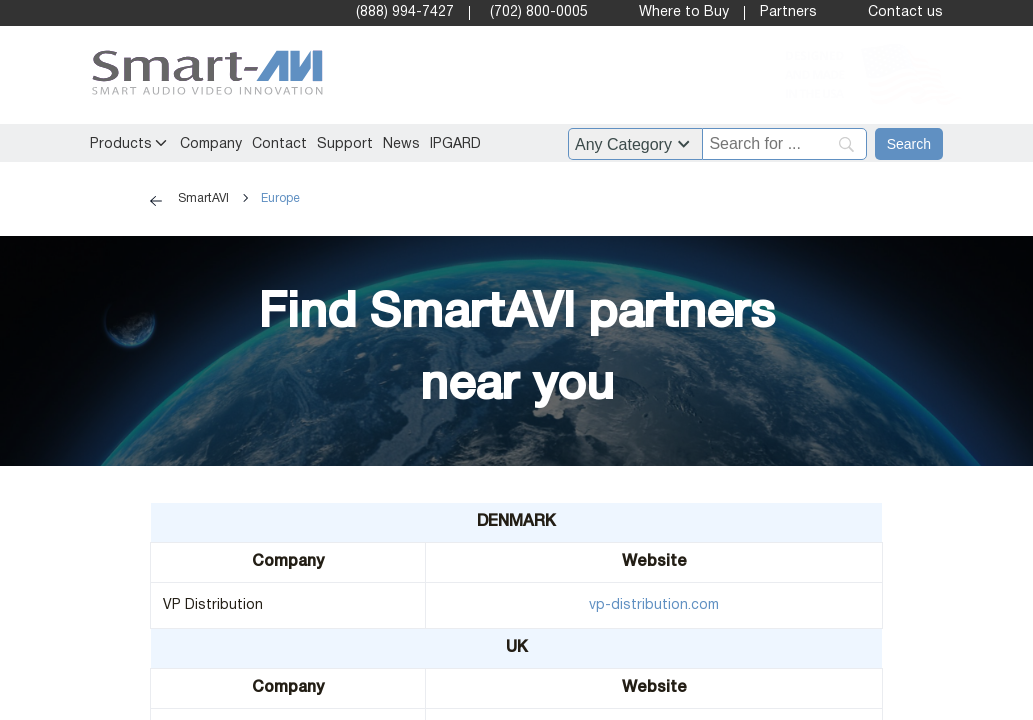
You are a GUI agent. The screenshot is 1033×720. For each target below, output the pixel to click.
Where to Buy (684, 12)
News (401, 144)
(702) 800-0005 (539, 12)
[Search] (909, 144)
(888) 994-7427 (405, 12)
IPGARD (455, 144)
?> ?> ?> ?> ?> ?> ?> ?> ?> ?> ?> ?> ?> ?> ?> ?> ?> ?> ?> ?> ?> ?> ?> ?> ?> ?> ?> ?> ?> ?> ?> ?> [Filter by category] (635, 144)
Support (345, 144)
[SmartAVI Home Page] (202, 75)
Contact (279, 144)
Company (211, 144)
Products (121, 144)
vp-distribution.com (654, 605)
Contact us (905, 12)
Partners (788, 12)
